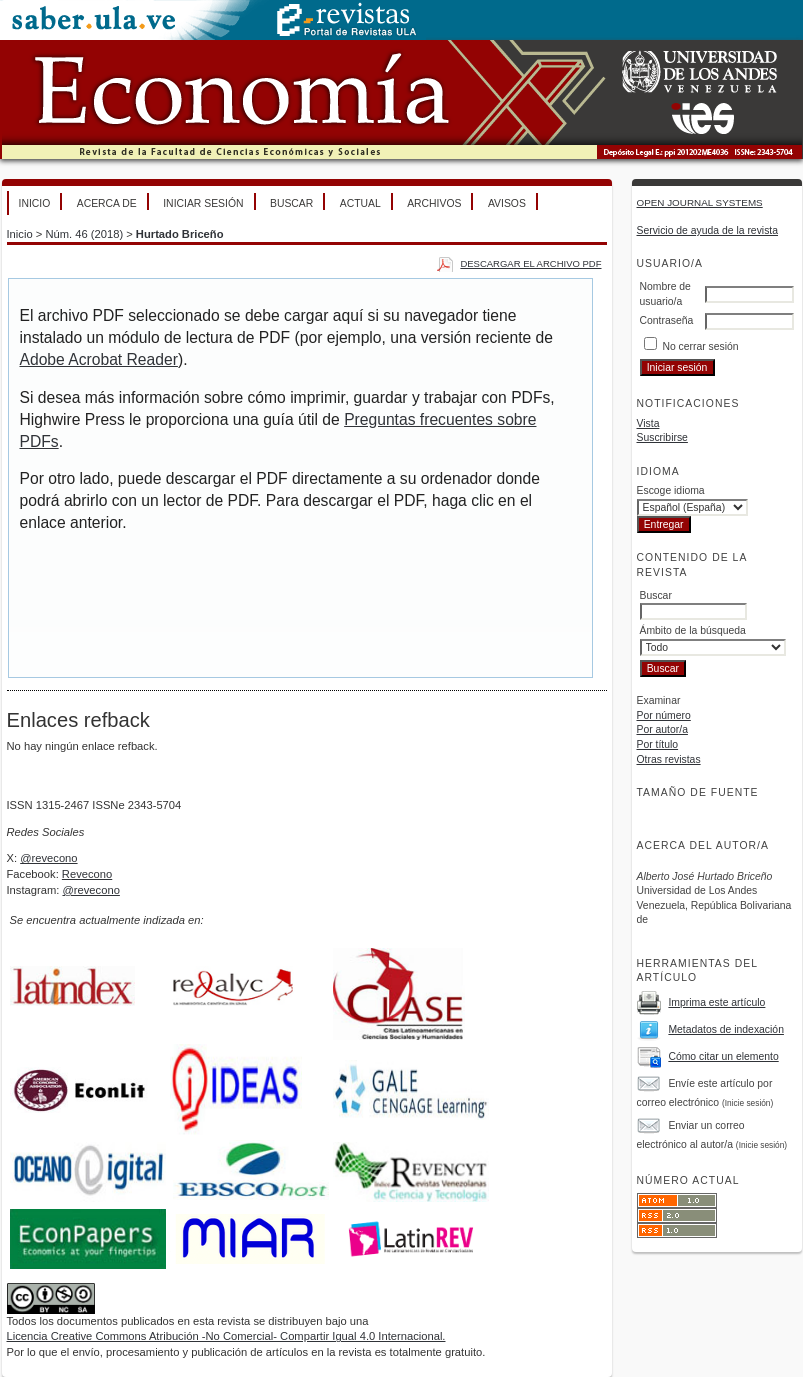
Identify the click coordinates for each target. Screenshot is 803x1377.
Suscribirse (662, 437)
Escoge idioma (671, 490)
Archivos (434, 203)
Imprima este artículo (716, 1002)
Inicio (35, 203)
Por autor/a (662, 729)
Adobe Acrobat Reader (99, 359)
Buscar (291, 203)
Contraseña (667, 320)
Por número (664, 715)
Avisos (507, 203)
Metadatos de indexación (726, 1029)
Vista (648, 423)
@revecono (48, 858)
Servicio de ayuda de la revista (708, 230)
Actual (360, 203)
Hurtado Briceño (180, 234)
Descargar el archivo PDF (530, 263)
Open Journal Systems (700, 202)
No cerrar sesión (700, 346)
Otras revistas (669, 759)
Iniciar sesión (203, 203)
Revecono (87, 874)
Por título (658, 744)
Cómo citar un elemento (723, 1056)
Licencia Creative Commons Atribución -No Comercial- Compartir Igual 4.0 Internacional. (226, 1336)
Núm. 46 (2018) (84, 234)
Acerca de (107, 203)
